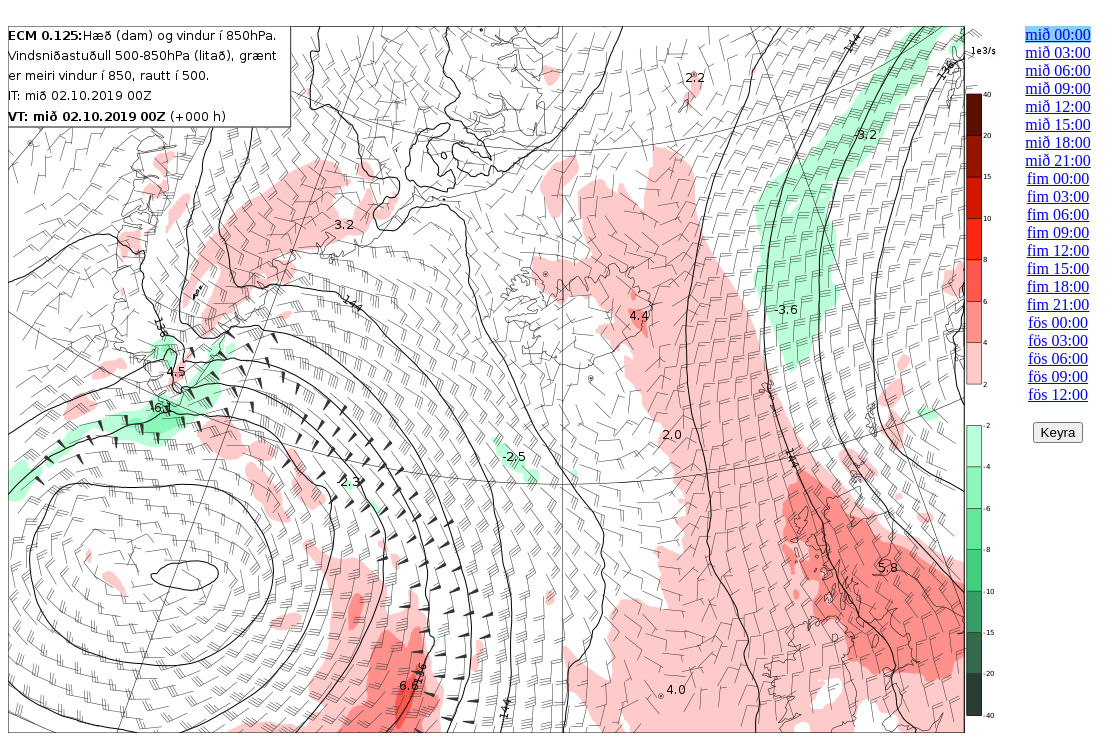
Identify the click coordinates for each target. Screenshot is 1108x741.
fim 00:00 (1058, 178)
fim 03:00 (1058, 196)
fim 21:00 (1058, 304)
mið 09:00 (1057, 88)
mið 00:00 (1057, 34)
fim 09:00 (1058, 232)
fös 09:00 (1058, 376)
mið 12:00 (1057, 106)
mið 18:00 (1057, 142)
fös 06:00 (1058, 358)
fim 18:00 (1058, 286)
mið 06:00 (1057, 70)
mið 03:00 (1057, 52)
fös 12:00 (1058, 394)
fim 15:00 (1058, 268)
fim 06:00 (1058, 214)
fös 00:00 (1058, 322)
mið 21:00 (1057, 160)
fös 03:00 (1058, 340)
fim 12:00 (1058, 250)
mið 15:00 (1057, 124)
